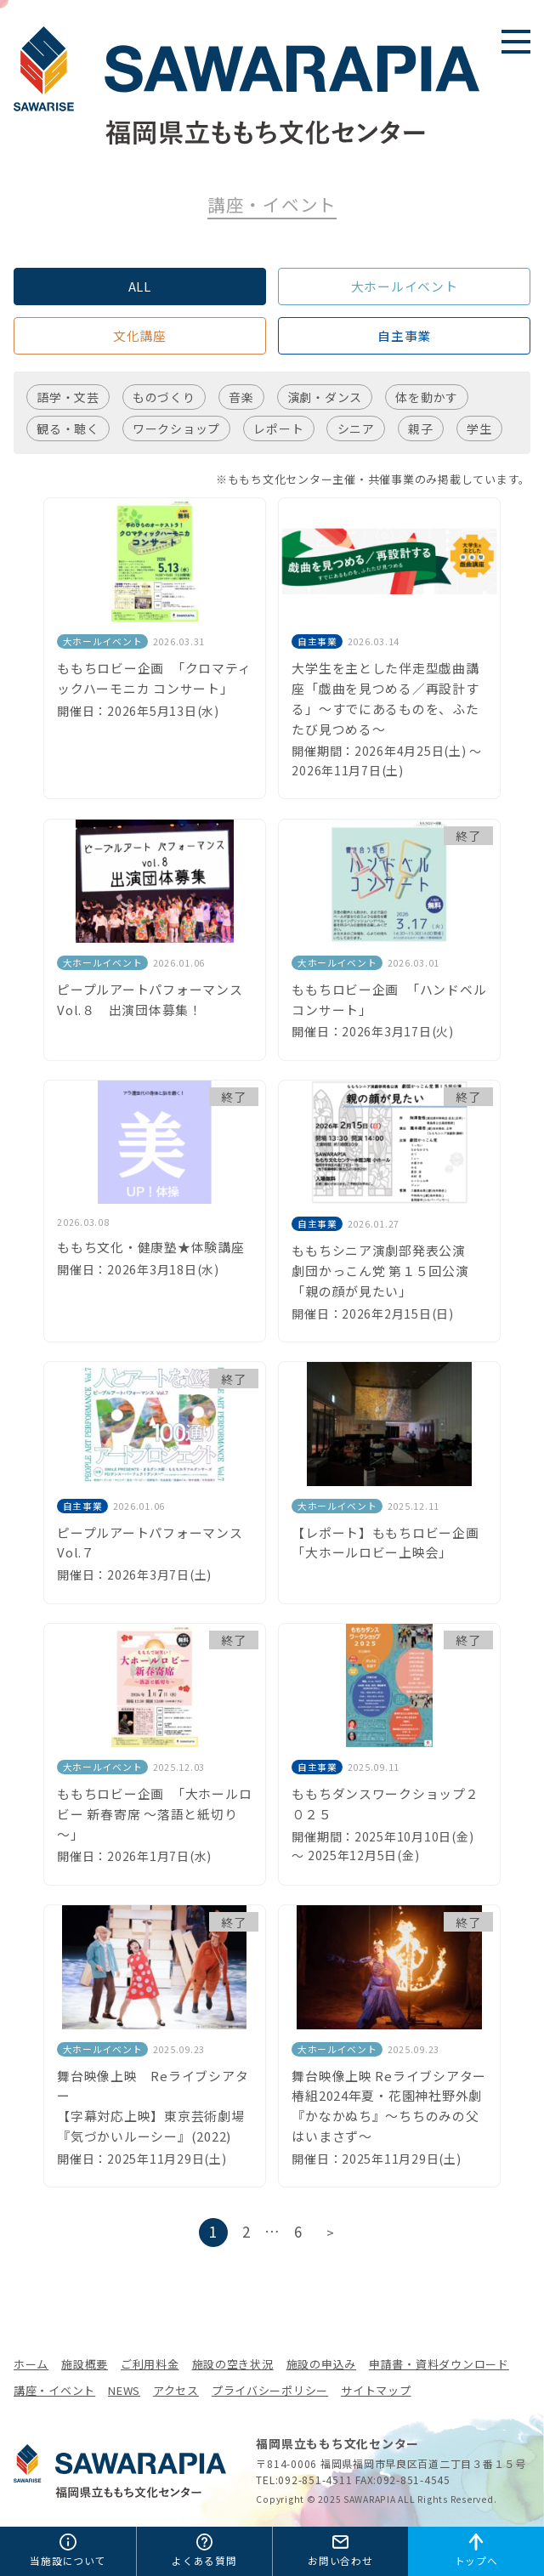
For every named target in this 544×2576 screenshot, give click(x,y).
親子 (421, 428)
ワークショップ (176, 428)
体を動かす (426, 397)
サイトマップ (376, 2390)
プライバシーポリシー (270, 2390)
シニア (356, 428)
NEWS (124, 2390)
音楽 (241, 397)
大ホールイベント (404, 286)
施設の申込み (321, 2364)
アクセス (176, 2390)
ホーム (31, 2364)
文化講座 (140, 335)
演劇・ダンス (324, 397)
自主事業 (404, 335)
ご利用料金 (150, 2364)
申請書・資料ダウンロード (439, 2364)
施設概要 (84, 2364)
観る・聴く (68, 428)
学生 (479, 428)
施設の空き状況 (233, 2364)
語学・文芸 (68, 397)
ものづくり (164, 397)
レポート (278, 428)
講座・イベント (54, 2390)
